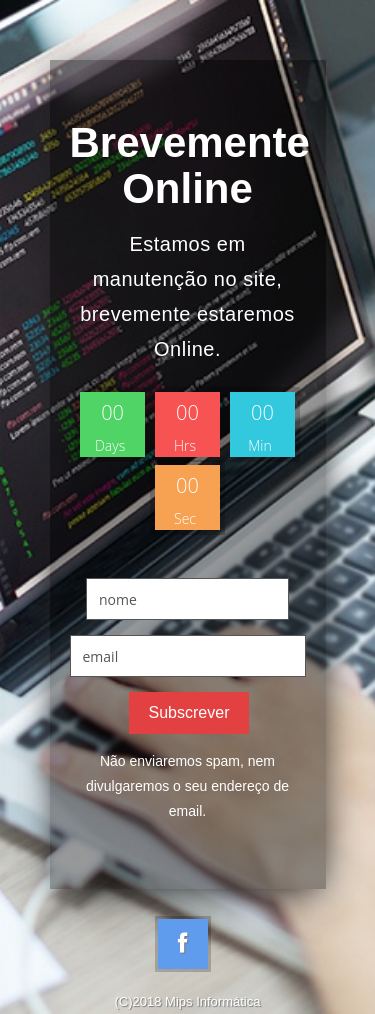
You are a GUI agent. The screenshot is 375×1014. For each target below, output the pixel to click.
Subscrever (189, 712)
